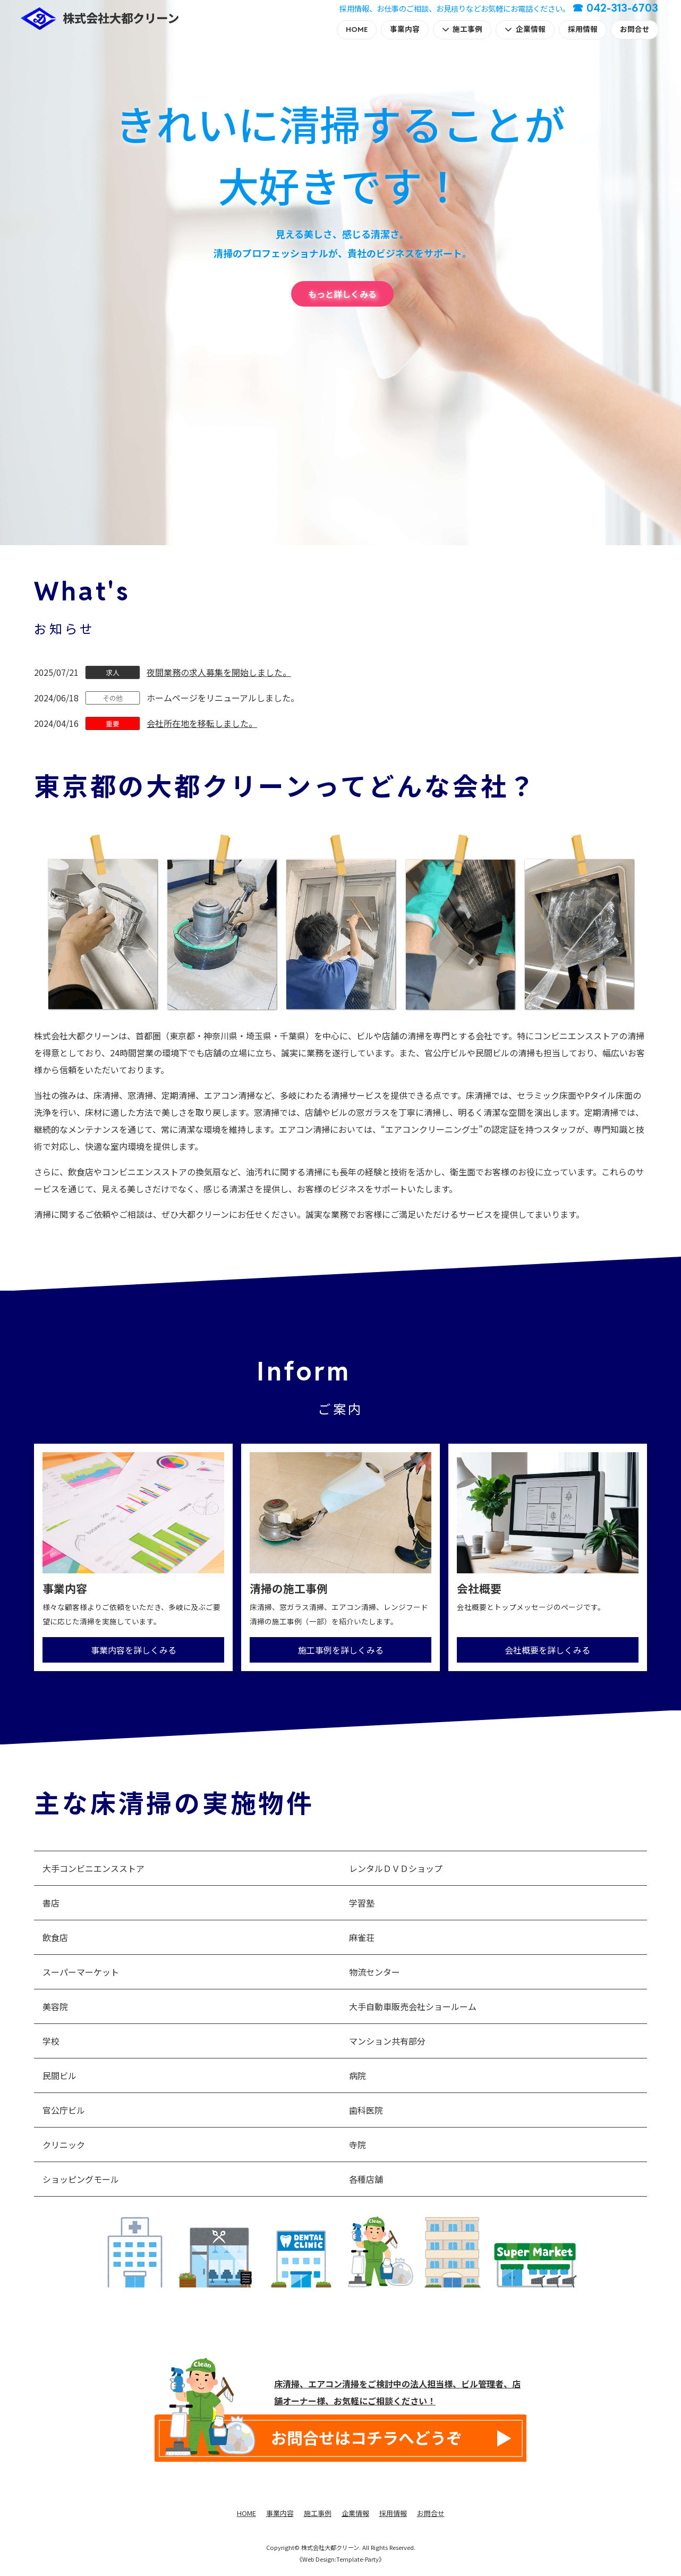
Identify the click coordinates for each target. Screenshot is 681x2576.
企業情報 (531, 29)
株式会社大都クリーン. (331, 2547)
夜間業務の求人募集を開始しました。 (219, 672)
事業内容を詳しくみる (133, 1649)
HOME (357, 29)
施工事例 (467, 29)
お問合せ (635, 29)
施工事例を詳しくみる (341, 1649)
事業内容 (405, 29)
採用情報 (583, 29)
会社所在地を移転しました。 (202, 723)
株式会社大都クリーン (121, 18)
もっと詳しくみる (342, 293)
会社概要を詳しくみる (547, 1649)
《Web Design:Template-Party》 (340, 2559)
